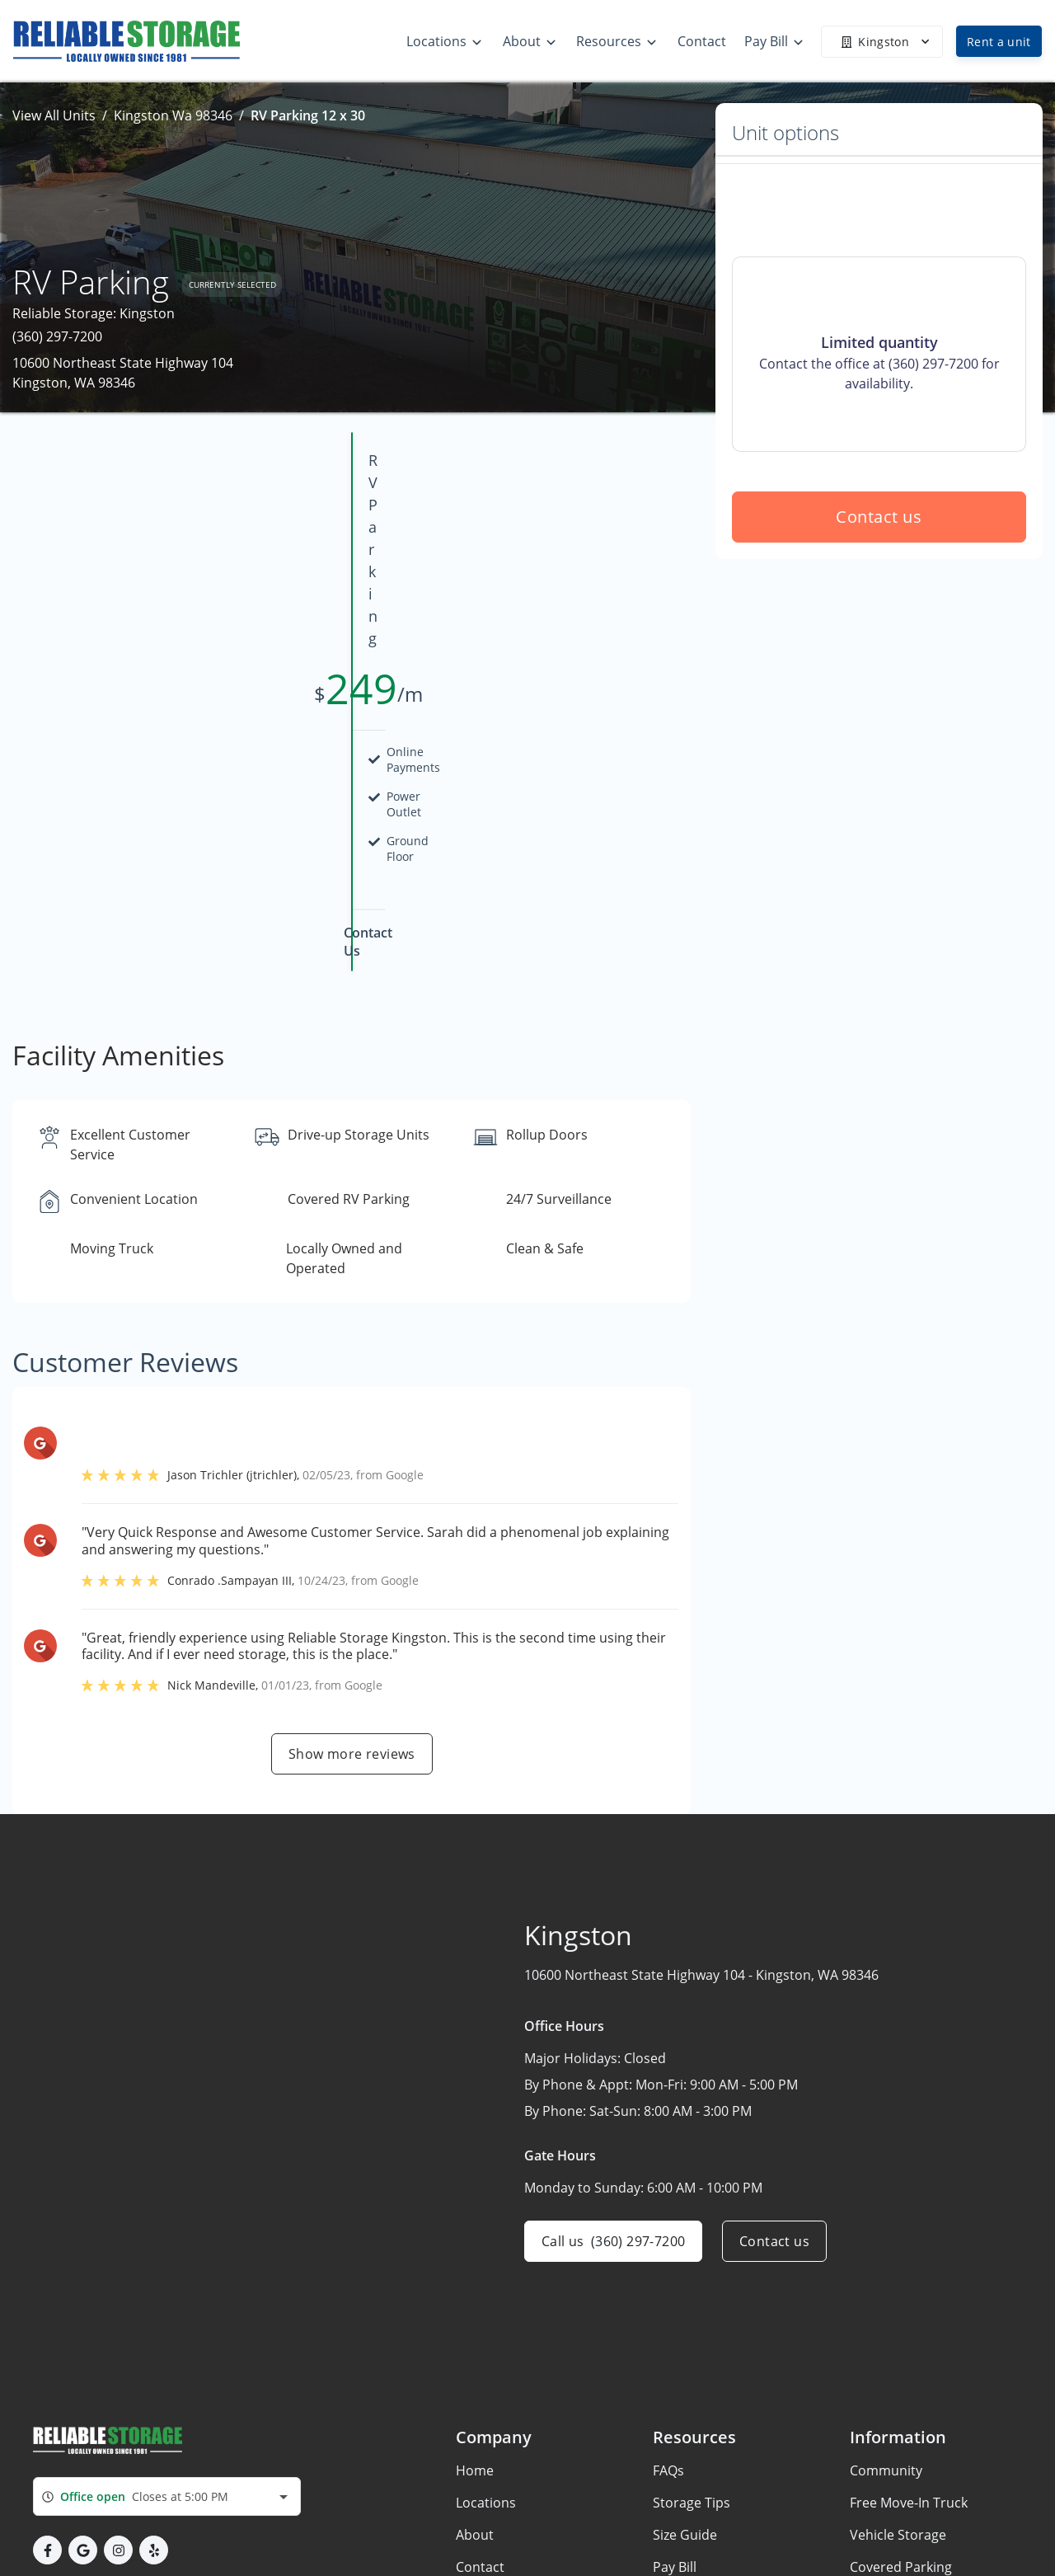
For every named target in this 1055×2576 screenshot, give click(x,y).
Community (886, 2292)
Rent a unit (999, 41)
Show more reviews (351, 1576)
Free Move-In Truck (909, 2324)
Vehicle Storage (898, 2357)
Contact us (879, 635)
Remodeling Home (907, 2453)
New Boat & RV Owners (921, 2550)
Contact (480, 2389)
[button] (47, 2371)
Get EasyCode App (907, 2421)
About (475, 2357)
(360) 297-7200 (57, 336)
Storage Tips (691, 2324)
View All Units (54, 115)
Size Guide (685, 2357)
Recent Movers (896, 2517)
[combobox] (167, 2318)
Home (475, 2292)
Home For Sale (895, 2485)
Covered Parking (901, 2389)
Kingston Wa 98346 (173, 115)
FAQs (668, 2292)
